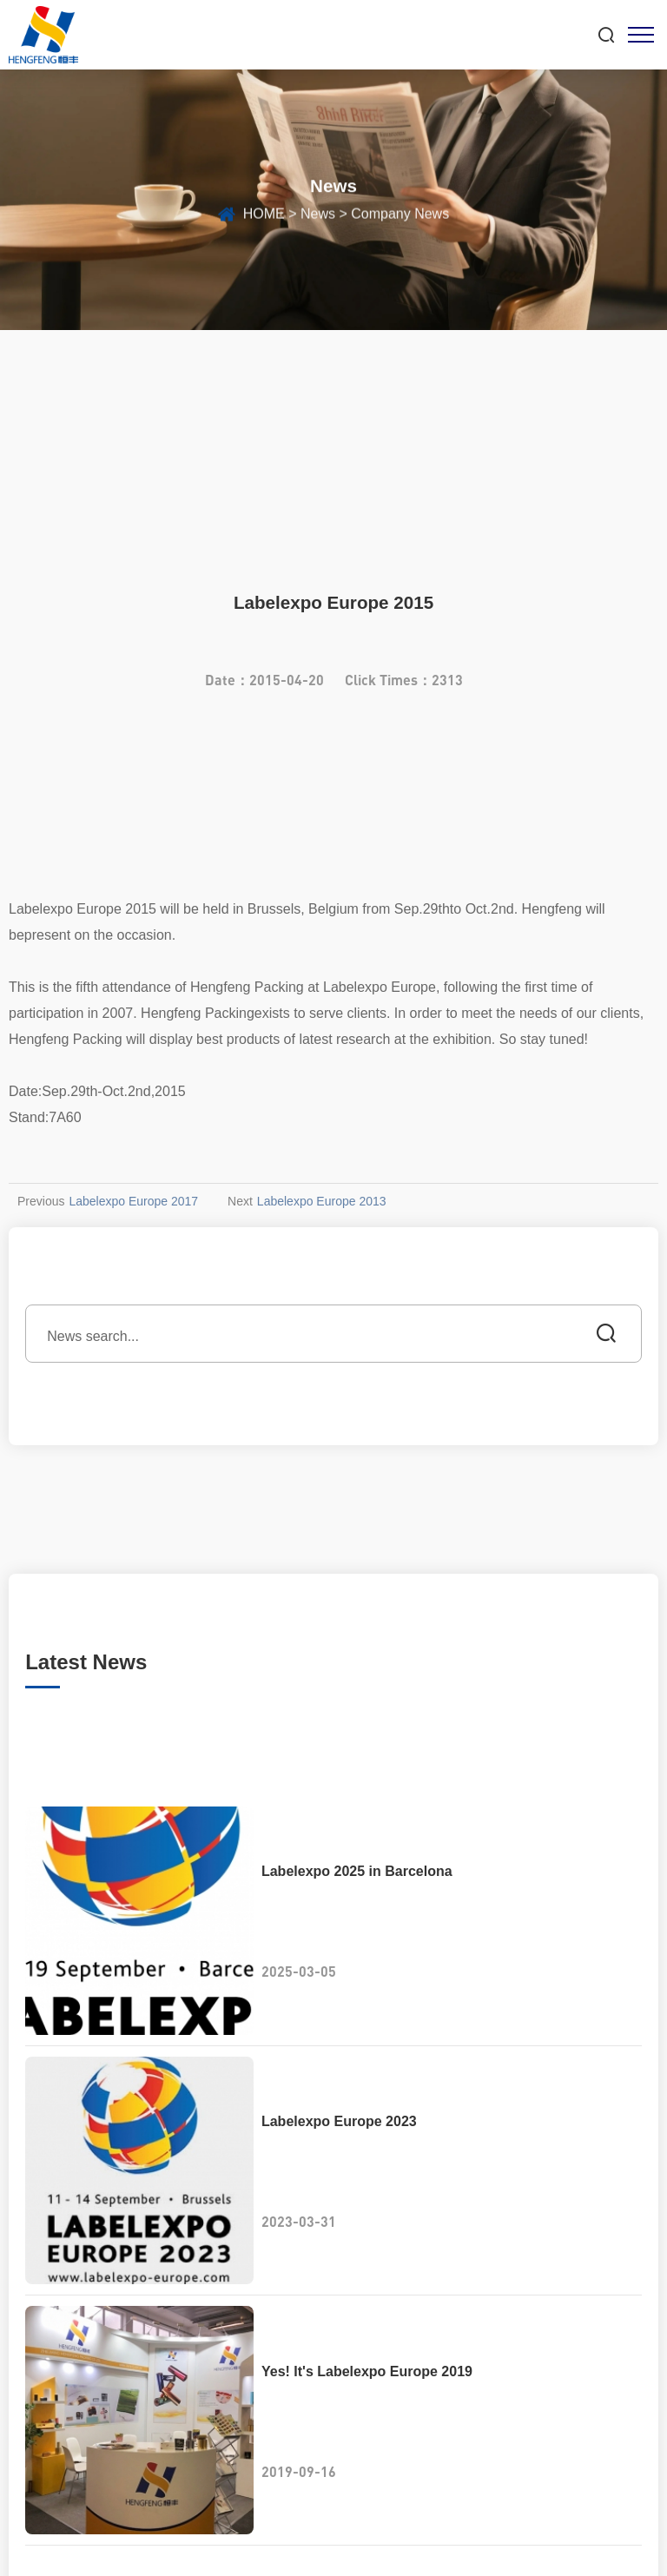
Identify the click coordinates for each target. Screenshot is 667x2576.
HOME (264, 217)
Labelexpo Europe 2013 (321, 1201)
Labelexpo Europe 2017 (133, 1201)
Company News (400, 217)
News (317, 217)
